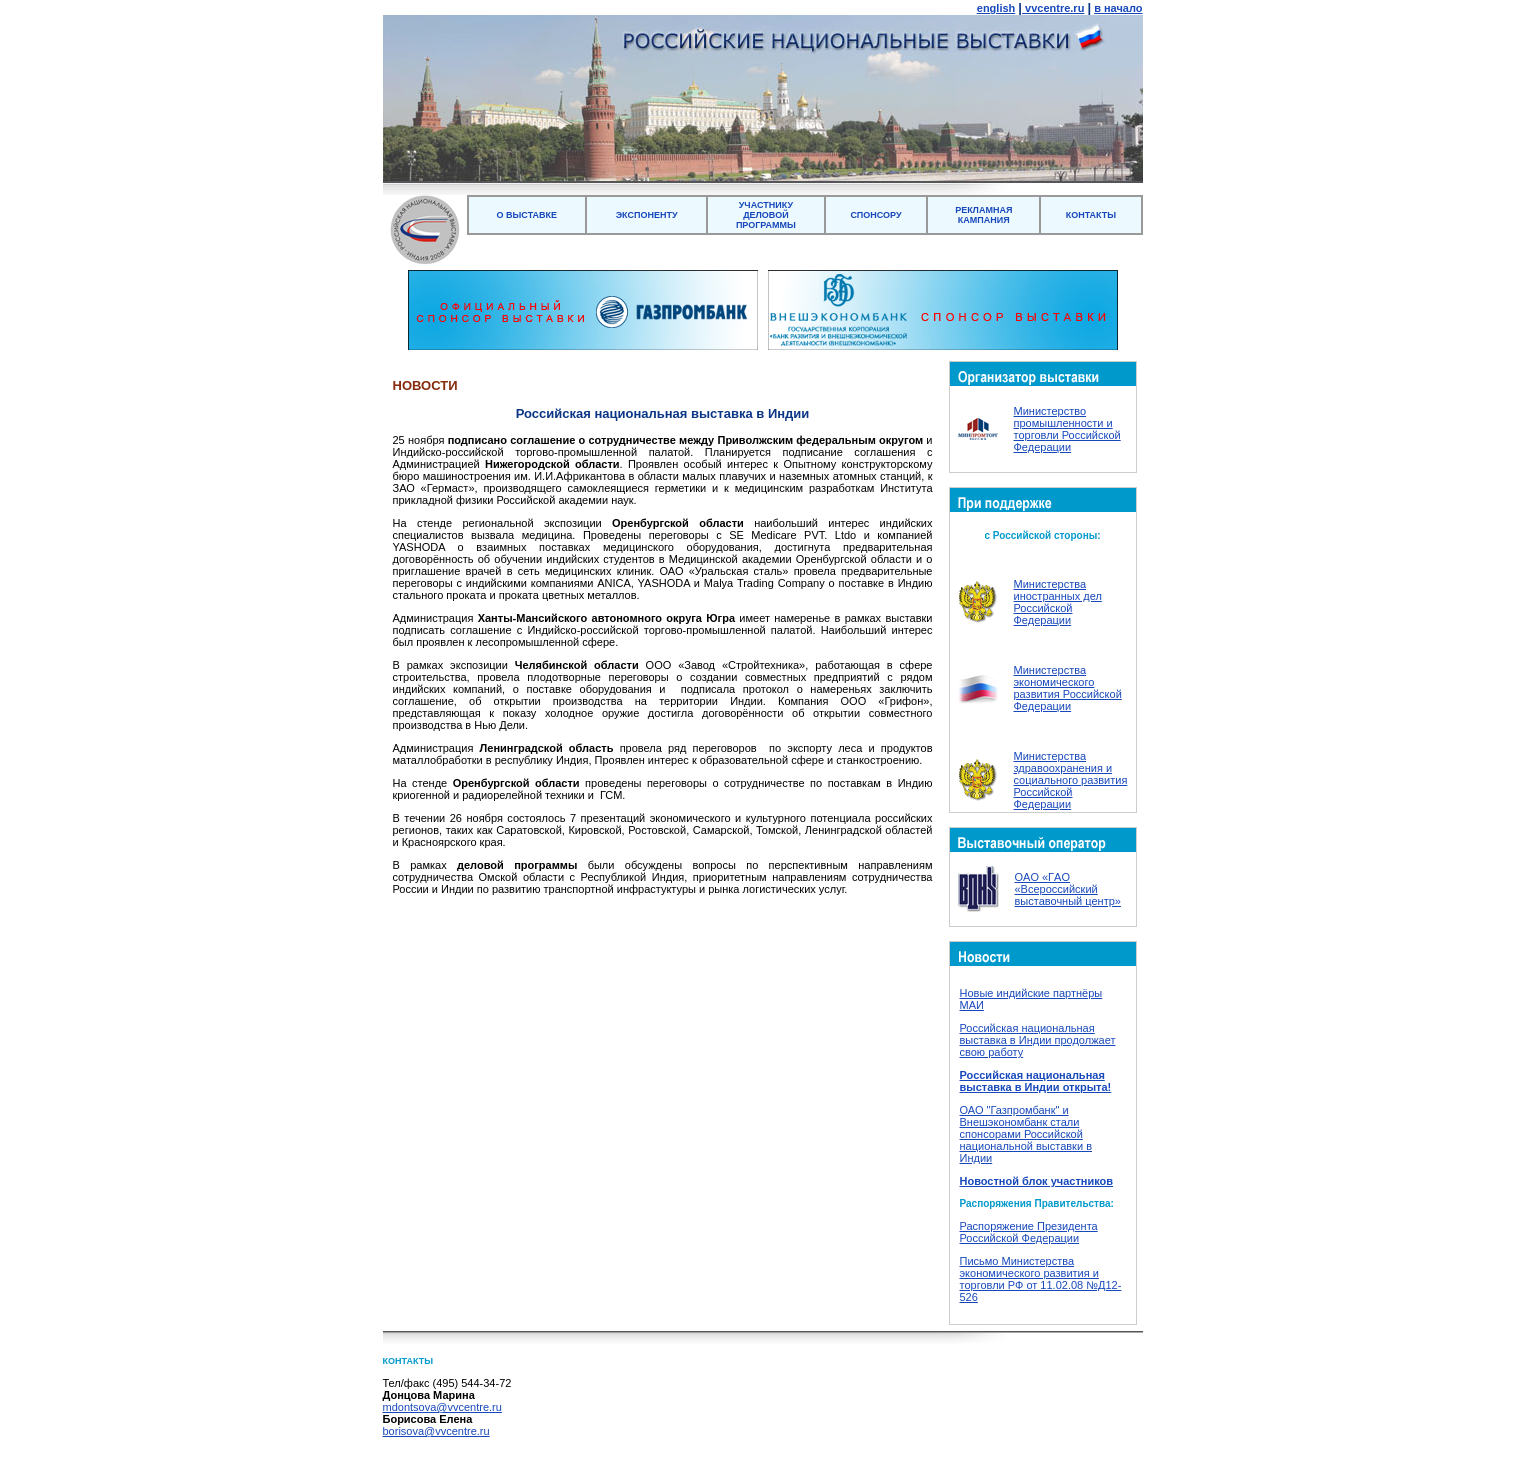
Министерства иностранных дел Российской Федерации (1058, 602)
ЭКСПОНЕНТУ (647, 215)
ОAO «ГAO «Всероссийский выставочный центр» (1068, 889)
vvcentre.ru (1053, 8)
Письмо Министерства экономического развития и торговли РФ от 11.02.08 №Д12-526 (1041, 1279)
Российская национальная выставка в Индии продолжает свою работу (1038, 1040)
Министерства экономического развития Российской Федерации (1068, 688)
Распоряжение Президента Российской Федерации (1029, 1232)
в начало (1118, 8)
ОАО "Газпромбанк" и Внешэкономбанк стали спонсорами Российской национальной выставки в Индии (1026, 1134)
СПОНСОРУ (875, 215)
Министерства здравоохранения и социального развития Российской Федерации (1071, 780)
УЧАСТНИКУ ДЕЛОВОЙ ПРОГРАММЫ (766, 215)
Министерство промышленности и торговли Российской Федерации (1067, 429)
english (996, 8)
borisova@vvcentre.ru (436, 1431)
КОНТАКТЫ (1091, 215)
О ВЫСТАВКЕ (527, 215)
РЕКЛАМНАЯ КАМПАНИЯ (983, 215)
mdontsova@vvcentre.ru (442, 1407)
